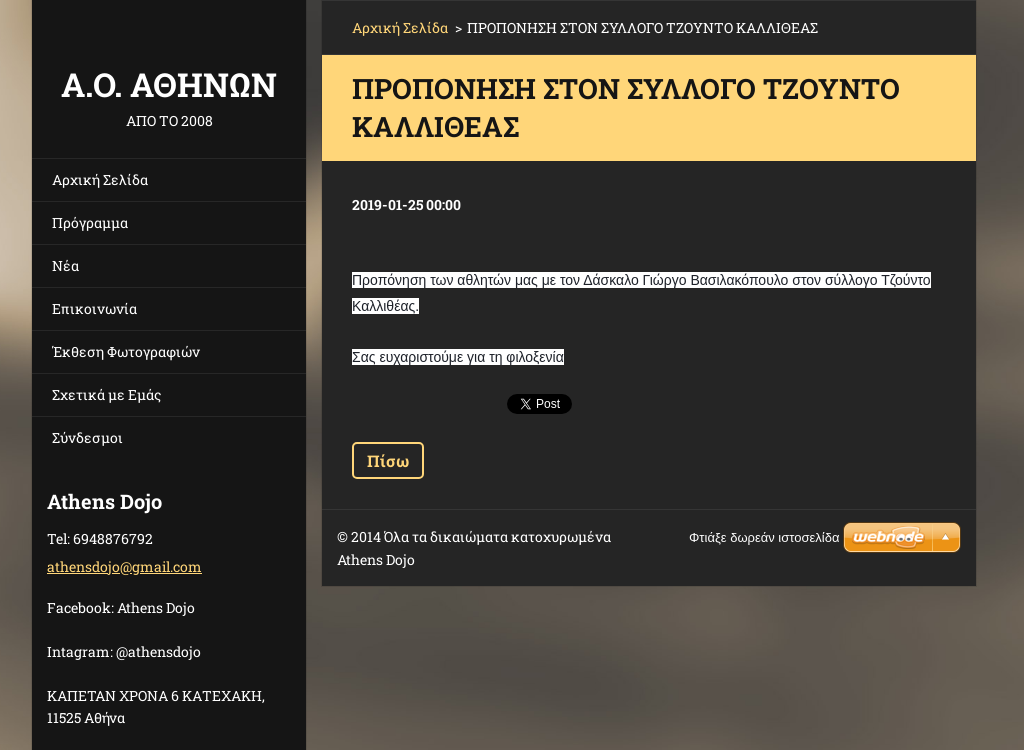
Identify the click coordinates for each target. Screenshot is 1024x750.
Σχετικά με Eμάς (106, 394)
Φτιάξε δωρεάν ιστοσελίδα (764, 537)
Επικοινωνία (94, 308)
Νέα (65, 265)
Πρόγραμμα (90, 222)
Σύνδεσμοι (87, 437)
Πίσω (388, 460)
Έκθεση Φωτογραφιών (126, 351)
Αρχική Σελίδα (100, 179)
